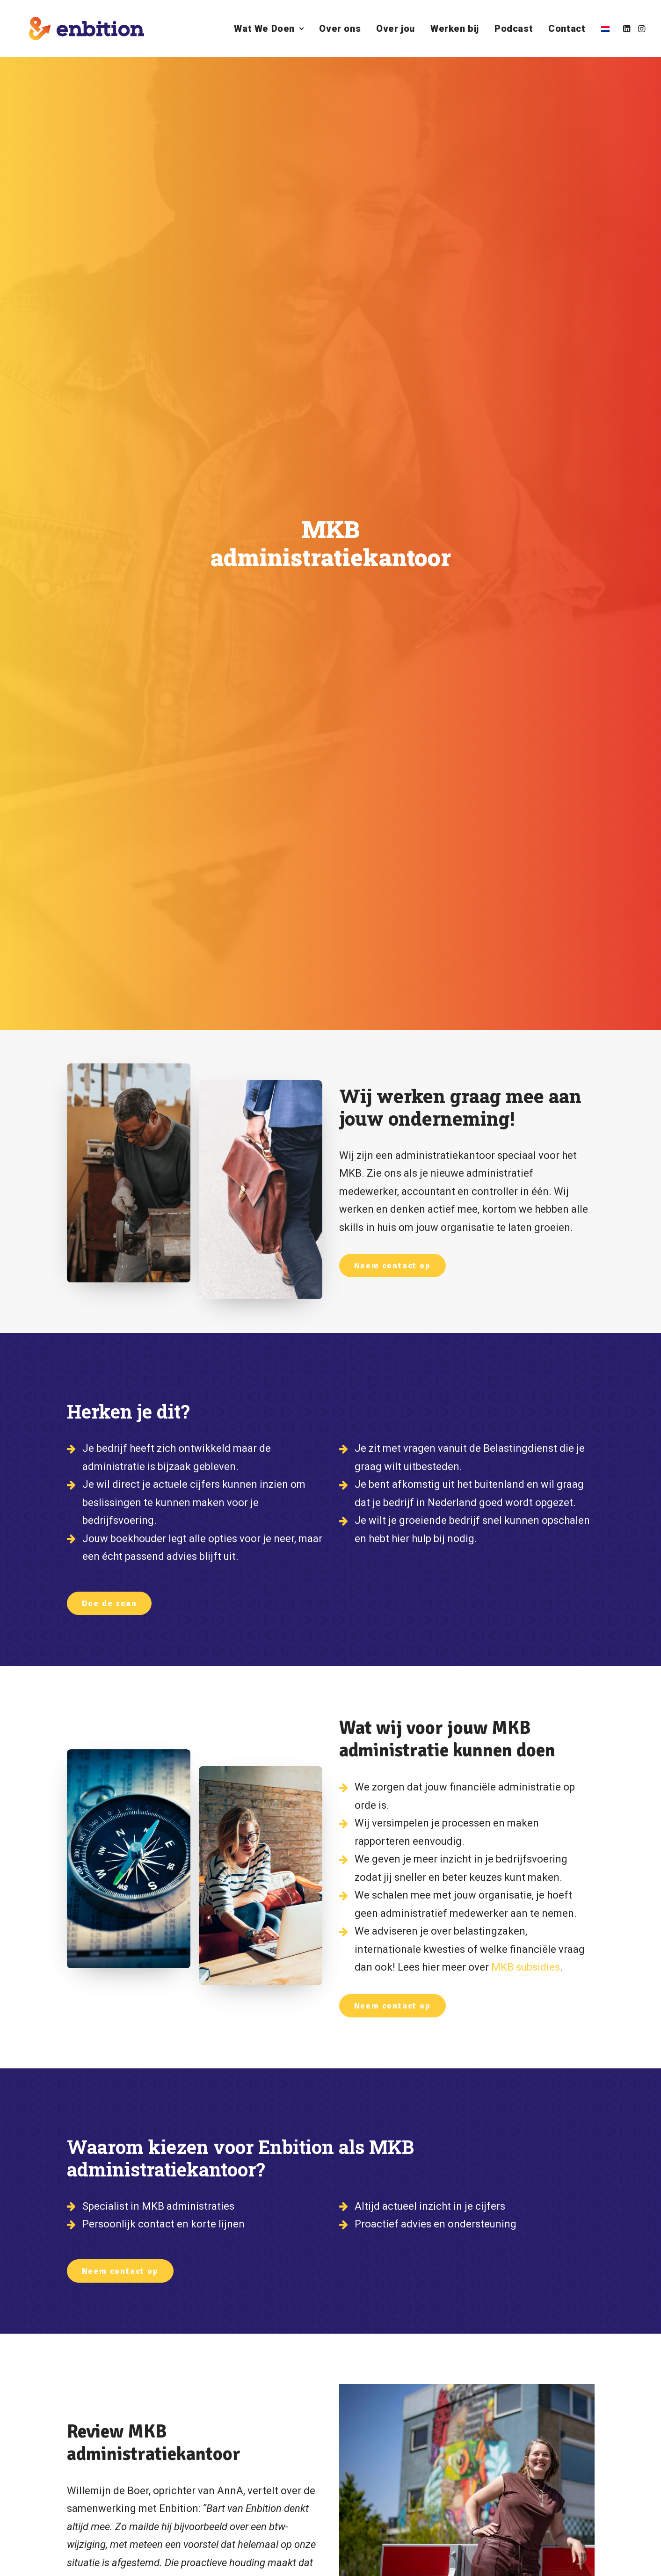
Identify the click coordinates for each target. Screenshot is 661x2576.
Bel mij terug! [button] (401, 2462)
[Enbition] (73, 28)
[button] (627, 28)
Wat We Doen (269, 28)
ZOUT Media (127, 2557)
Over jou (395, 28)
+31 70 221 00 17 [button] (429, 2422)
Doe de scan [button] (109, 720)
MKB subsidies (525, 1084)
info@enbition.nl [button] (430, 2384)
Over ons (340, 28)
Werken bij (454, 28)
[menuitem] (268, 28)
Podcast (513, 28)
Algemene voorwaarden (182, 2557)
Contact (566, 28)
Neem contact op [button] (392, 382)
